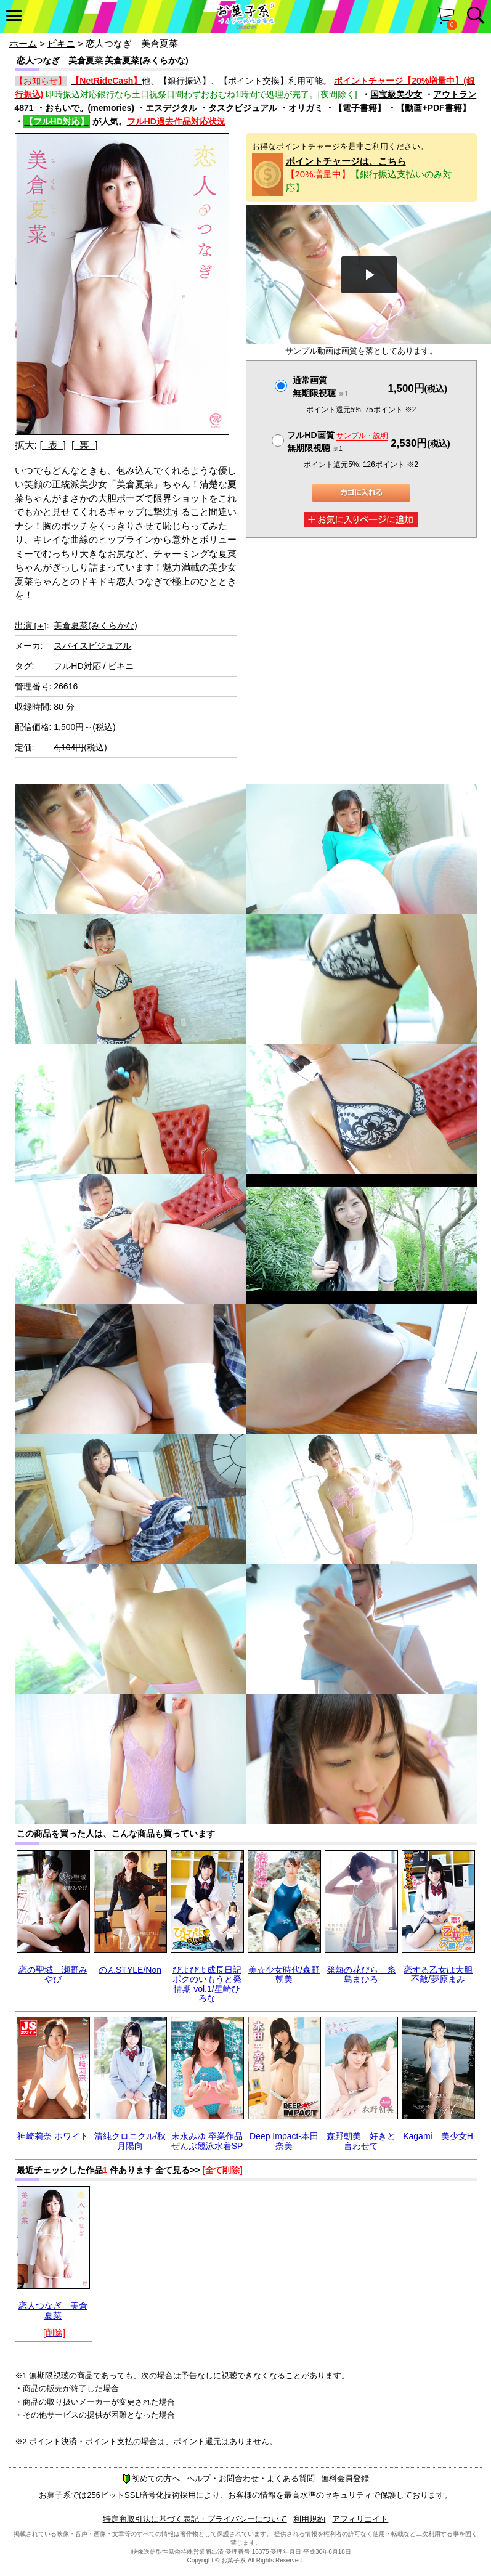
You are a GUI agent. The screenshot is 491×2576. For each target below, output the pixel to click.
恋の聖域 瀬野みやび (52, 1974)
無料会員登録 (345, 2478)
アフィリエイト (360, 2519)
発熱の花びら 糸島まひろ (361, 1974)
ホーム (23, 43)
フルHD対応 (77, 666)
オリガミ (305, 108)
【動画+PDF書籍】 (433, 108)
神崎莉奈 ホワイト (53, 2136)
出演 (31, 625)
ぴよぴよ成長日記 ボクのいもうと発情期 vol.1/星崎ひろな (206, 1984)
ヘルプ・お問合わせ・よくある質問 (251, 2478)
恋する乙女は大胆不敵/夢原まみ (438, 1974)
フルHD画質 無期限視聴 (337, 441)
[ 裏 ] (84, 445)
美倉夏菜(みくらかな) (95, 625)
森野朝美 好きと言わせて (361, 2140)
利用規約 (309, 2519)
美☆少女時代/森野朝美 (284, 1974)
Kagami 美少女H (438, 2136)
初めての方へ (151, 2478)
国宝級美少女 (396, 94)
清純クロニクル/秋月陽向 (130, 2140)
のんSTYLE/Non (130, 1970)
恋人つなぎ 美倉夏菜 (52, 2310)
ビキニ (61, 43)
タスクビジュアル (242, 108)
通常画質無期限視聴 (320, 386)
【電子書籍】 (360, 108)
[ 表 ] (52, 445)
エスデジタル (171, 108)
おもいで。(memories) (89, 108)
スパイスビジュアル (92, 646)
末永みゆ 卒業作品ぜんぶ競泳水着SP (207, 2140)
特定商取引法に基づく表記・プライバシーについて (195, 2519)
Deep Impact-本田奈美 (284, 2140)
